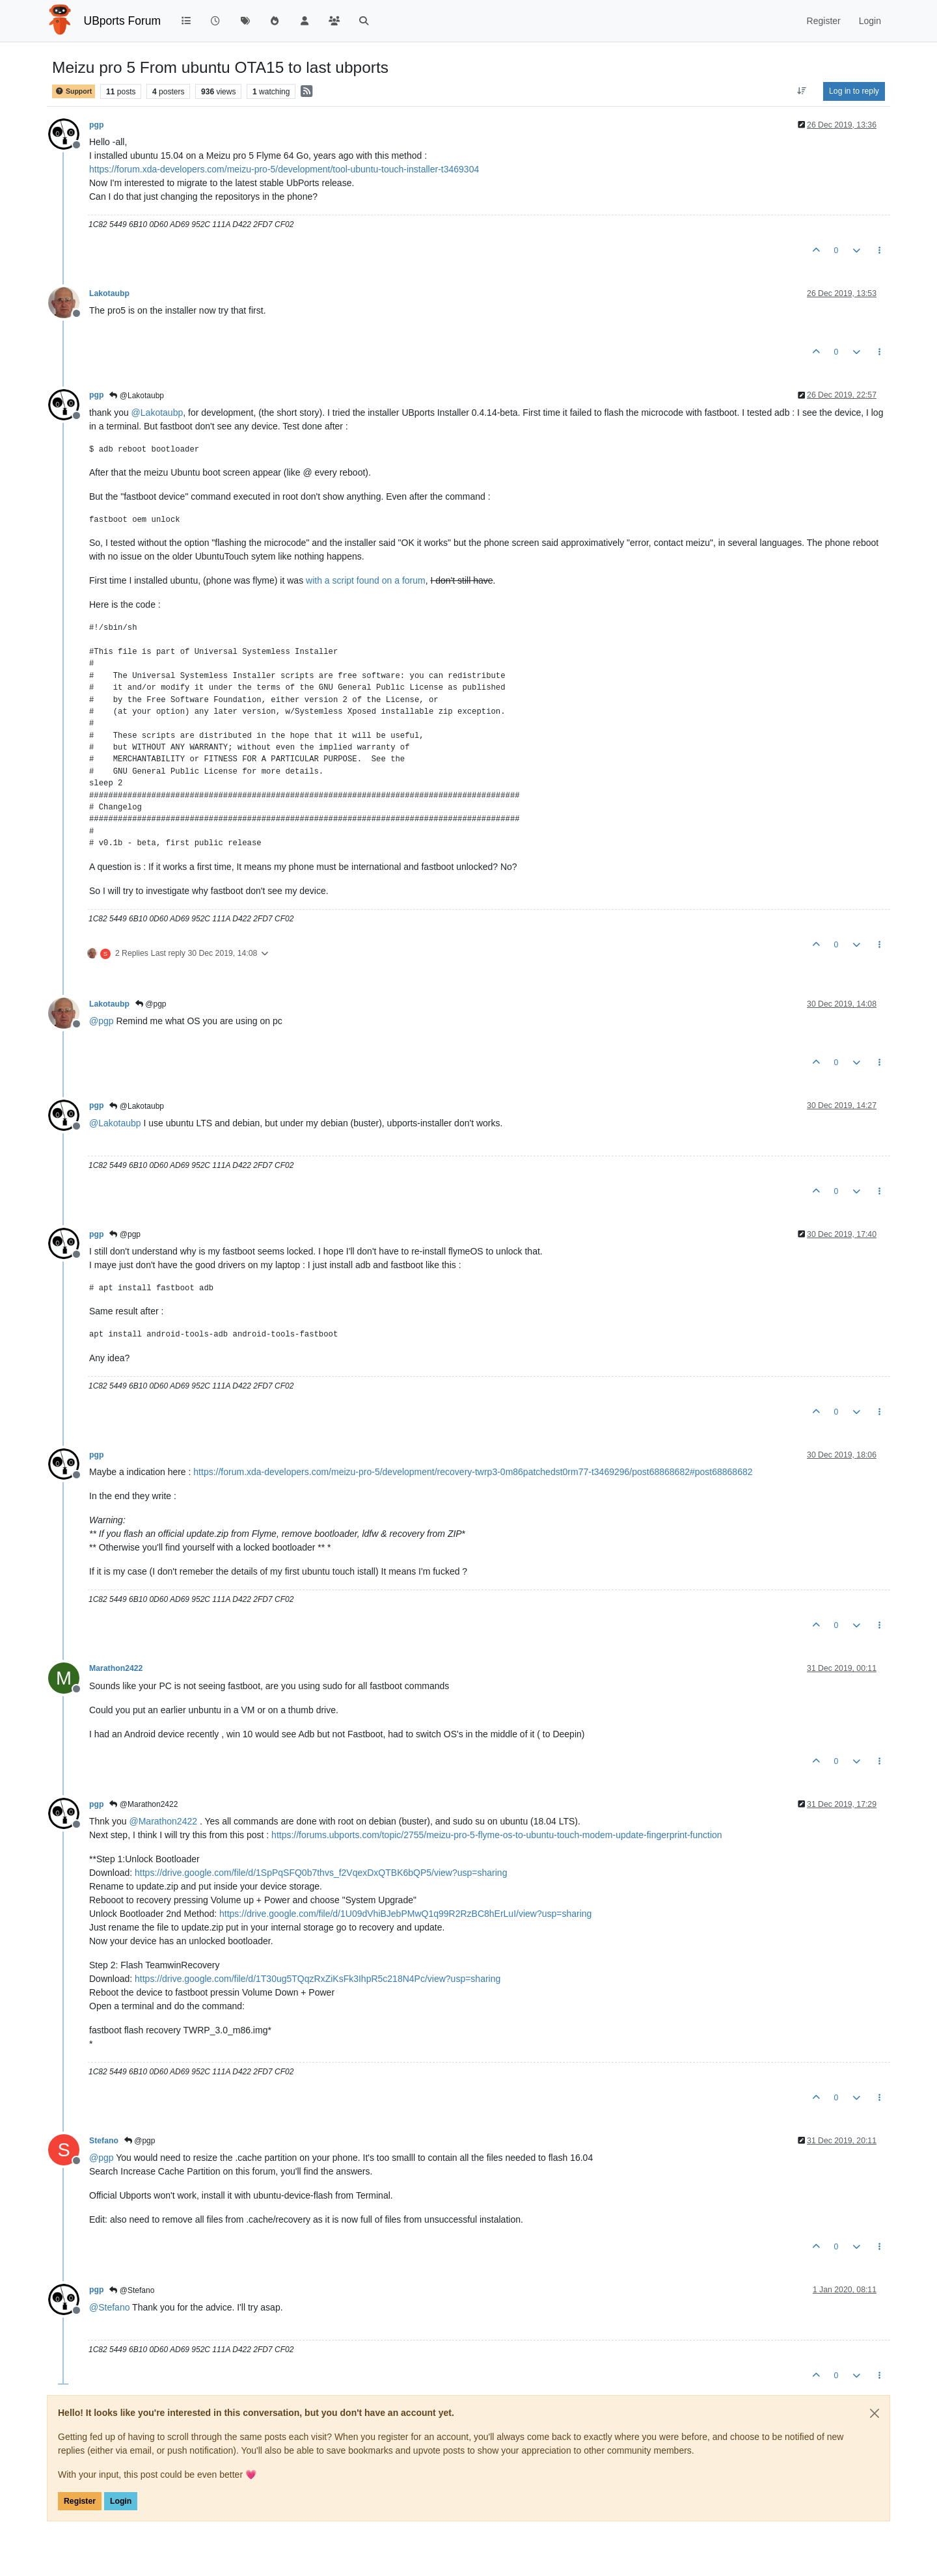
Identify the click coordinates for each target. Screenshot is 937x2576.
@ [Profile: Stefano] (109, 2307)
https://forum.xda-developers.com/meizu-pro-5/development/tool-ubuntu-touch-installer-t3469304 (284, 169)
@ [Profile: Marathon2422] (163, 1821)
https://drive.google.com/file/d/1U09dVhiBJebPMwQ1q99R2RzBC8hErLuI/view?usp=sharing (405, 1913)
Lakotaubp (109, 293)
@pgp (151, 1004)
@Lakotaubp (136, 395)
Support (73, 91)
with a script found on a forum (366, 580)
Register (80, 2501)
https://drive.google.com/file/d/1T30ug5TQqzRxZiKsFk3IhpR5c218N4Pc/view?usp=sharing (317, 1978)
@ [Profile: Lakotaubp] (157, 412)
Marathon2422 (116, 1668)
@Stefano (131, 2290)
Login (120, 2501)
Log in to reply (854, 91)
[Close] (874, 2413)
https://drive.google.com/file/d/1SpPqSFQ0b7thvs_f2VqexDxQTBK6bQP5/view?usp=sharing (321, 1872)
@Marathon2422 (143, 1804)
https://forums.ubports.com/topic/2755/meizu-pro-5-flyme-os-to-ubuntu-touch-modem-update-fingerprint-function (496, 1835)
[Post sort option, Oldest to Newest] (802, 91)
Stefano (103, 2140)
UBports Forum (122, 20)
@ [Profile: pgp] (101, 1021)
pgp (96, 124)
